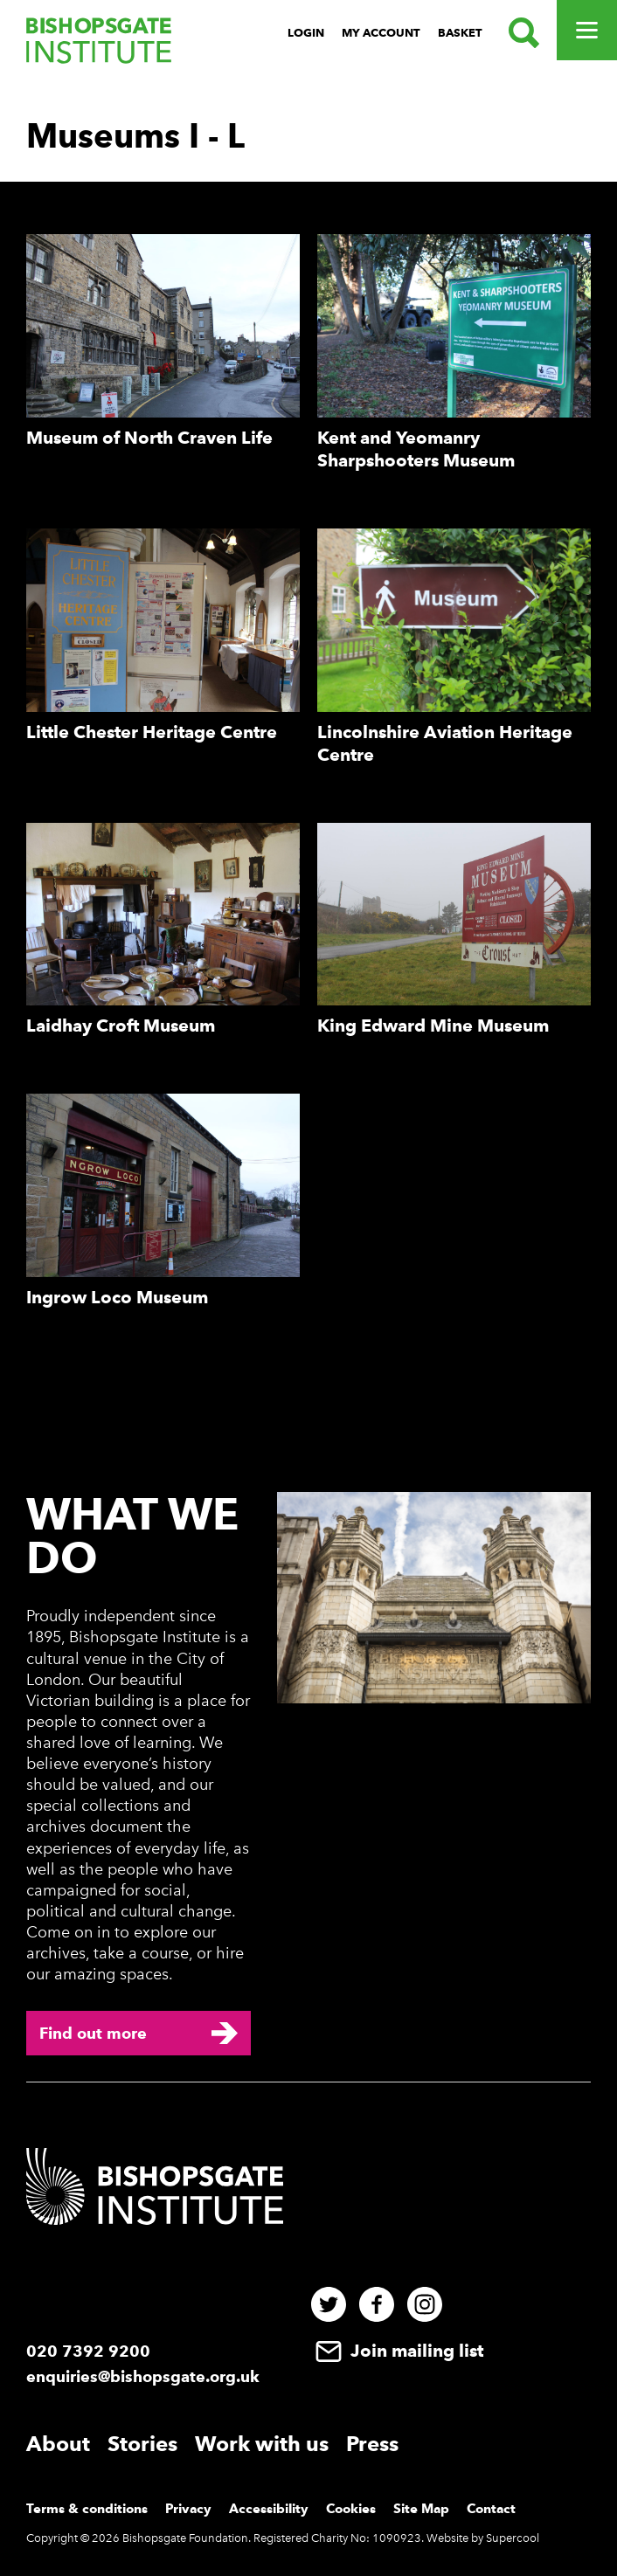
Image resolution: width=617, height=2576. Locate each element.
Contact (491, 2509)
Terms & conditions (87, 2509)
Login (306, 32)
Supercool (512, 2538)
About (58, 2443)
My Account (381, 32)
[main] (308, 728)
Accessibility (268, 2509)
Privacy (188, 2509)
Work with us (262, 2443)
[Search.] (519, 32)
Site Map (421, 2509)
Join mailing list (397, 2350)
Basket (460, 32)
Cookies (351, 2509)
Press (372, 2443)
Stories (142, 2443)
